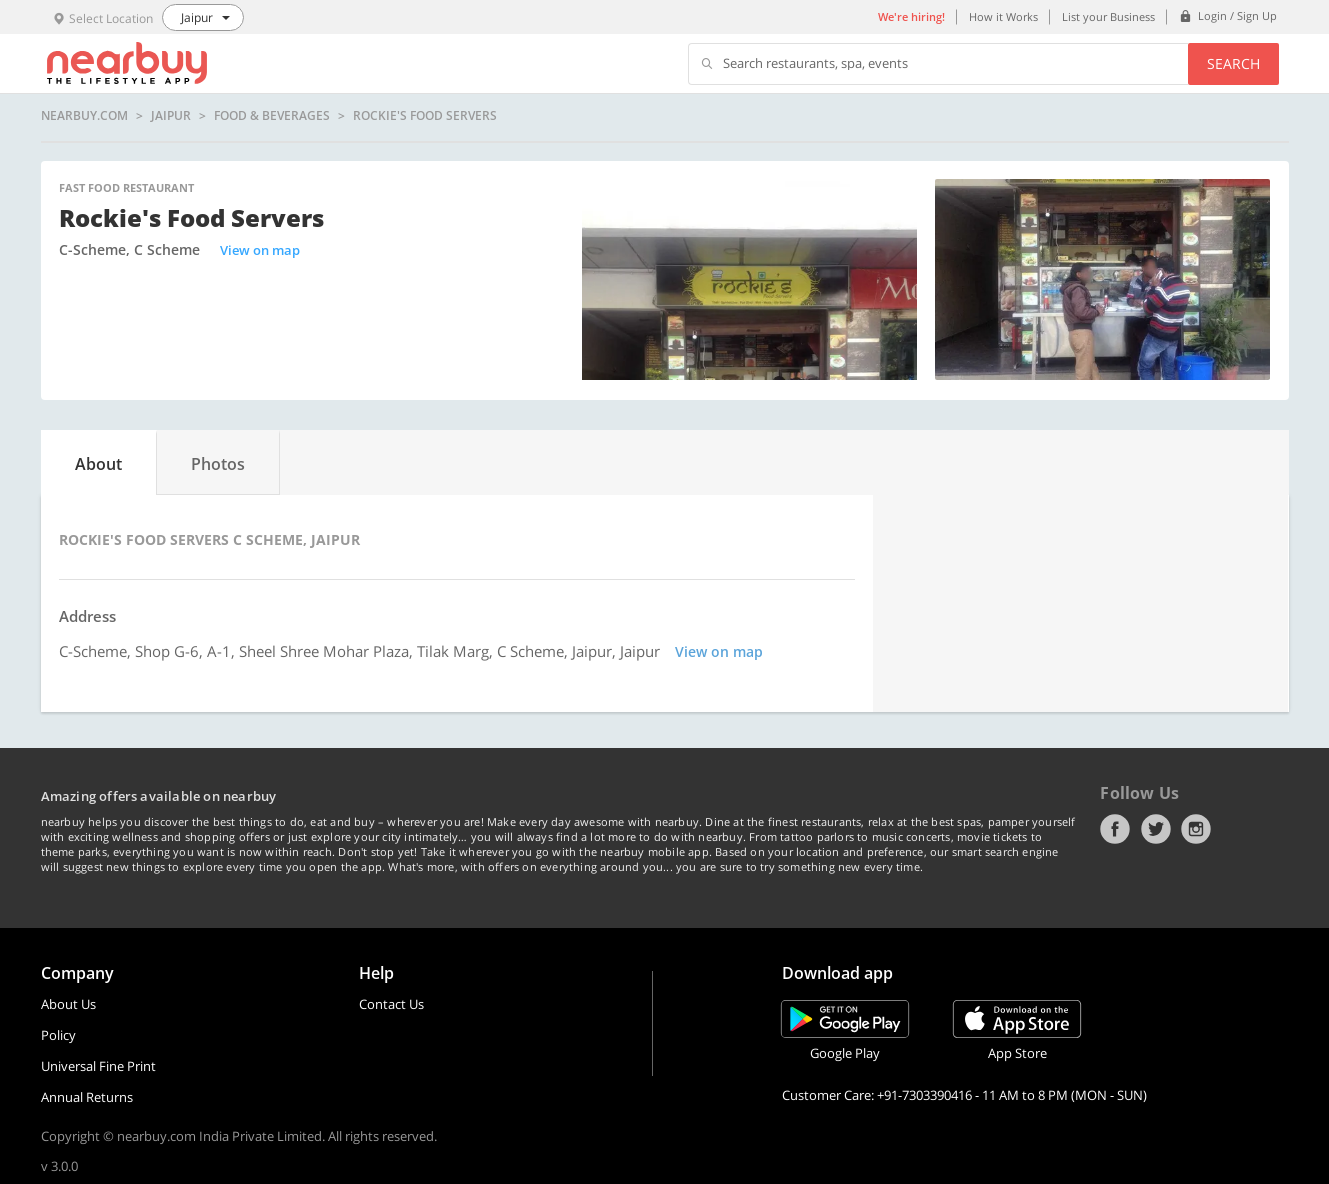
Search (1233, 63)
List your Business (1108, 16)
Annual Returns (87, 1097)
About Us (68, 1004)
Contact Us (391, 1004)
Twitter (1156, 829)
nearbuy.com (84, 116)
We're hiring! (911, 16)
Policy (58, 1035)
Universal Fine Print (98, 1066)
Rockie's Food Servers (425, 116)
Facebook (1115, 829)
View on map (260, 250)
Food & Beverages (272, 116)
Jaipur (171, 116)
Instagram (1196, 829)
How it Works (1003, 16)
